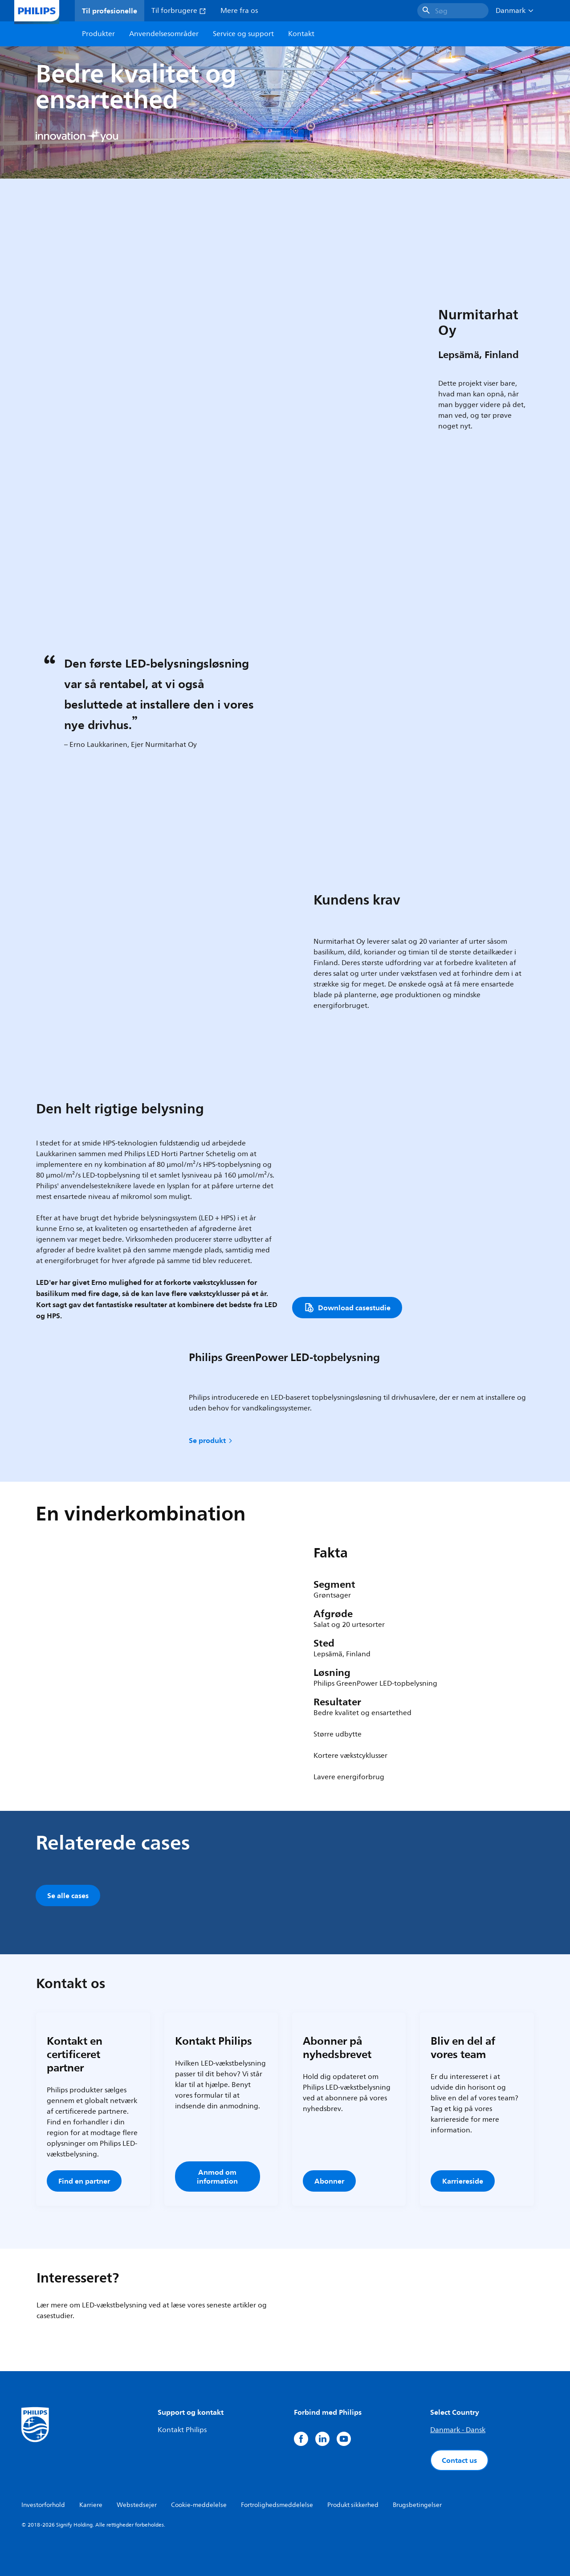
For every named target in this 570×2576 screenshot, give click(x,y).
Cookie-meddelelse (199, 2505)
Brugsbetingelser (417, 2505)
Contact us (459, 2460)
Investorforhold (43, 2505)
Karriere (90, 2505)
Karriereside (462, 2181)
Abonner (329, 2181)
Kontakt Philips (182, 2430)
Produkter (98, 34)
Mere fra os (239, 10)
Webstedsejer (137, 2505)
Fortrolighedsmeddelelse (277, 2505)
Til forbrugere (178, 10)
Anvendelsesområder (164, 34)
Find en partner (84, 2181)
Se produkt (211, 1440)
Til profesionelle (109, 10)
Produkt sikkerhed (353, 2505)
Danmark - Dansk (457, 2430)
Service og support (243, 34)
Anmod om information (217, 2176)
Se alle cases (68, 1895)
